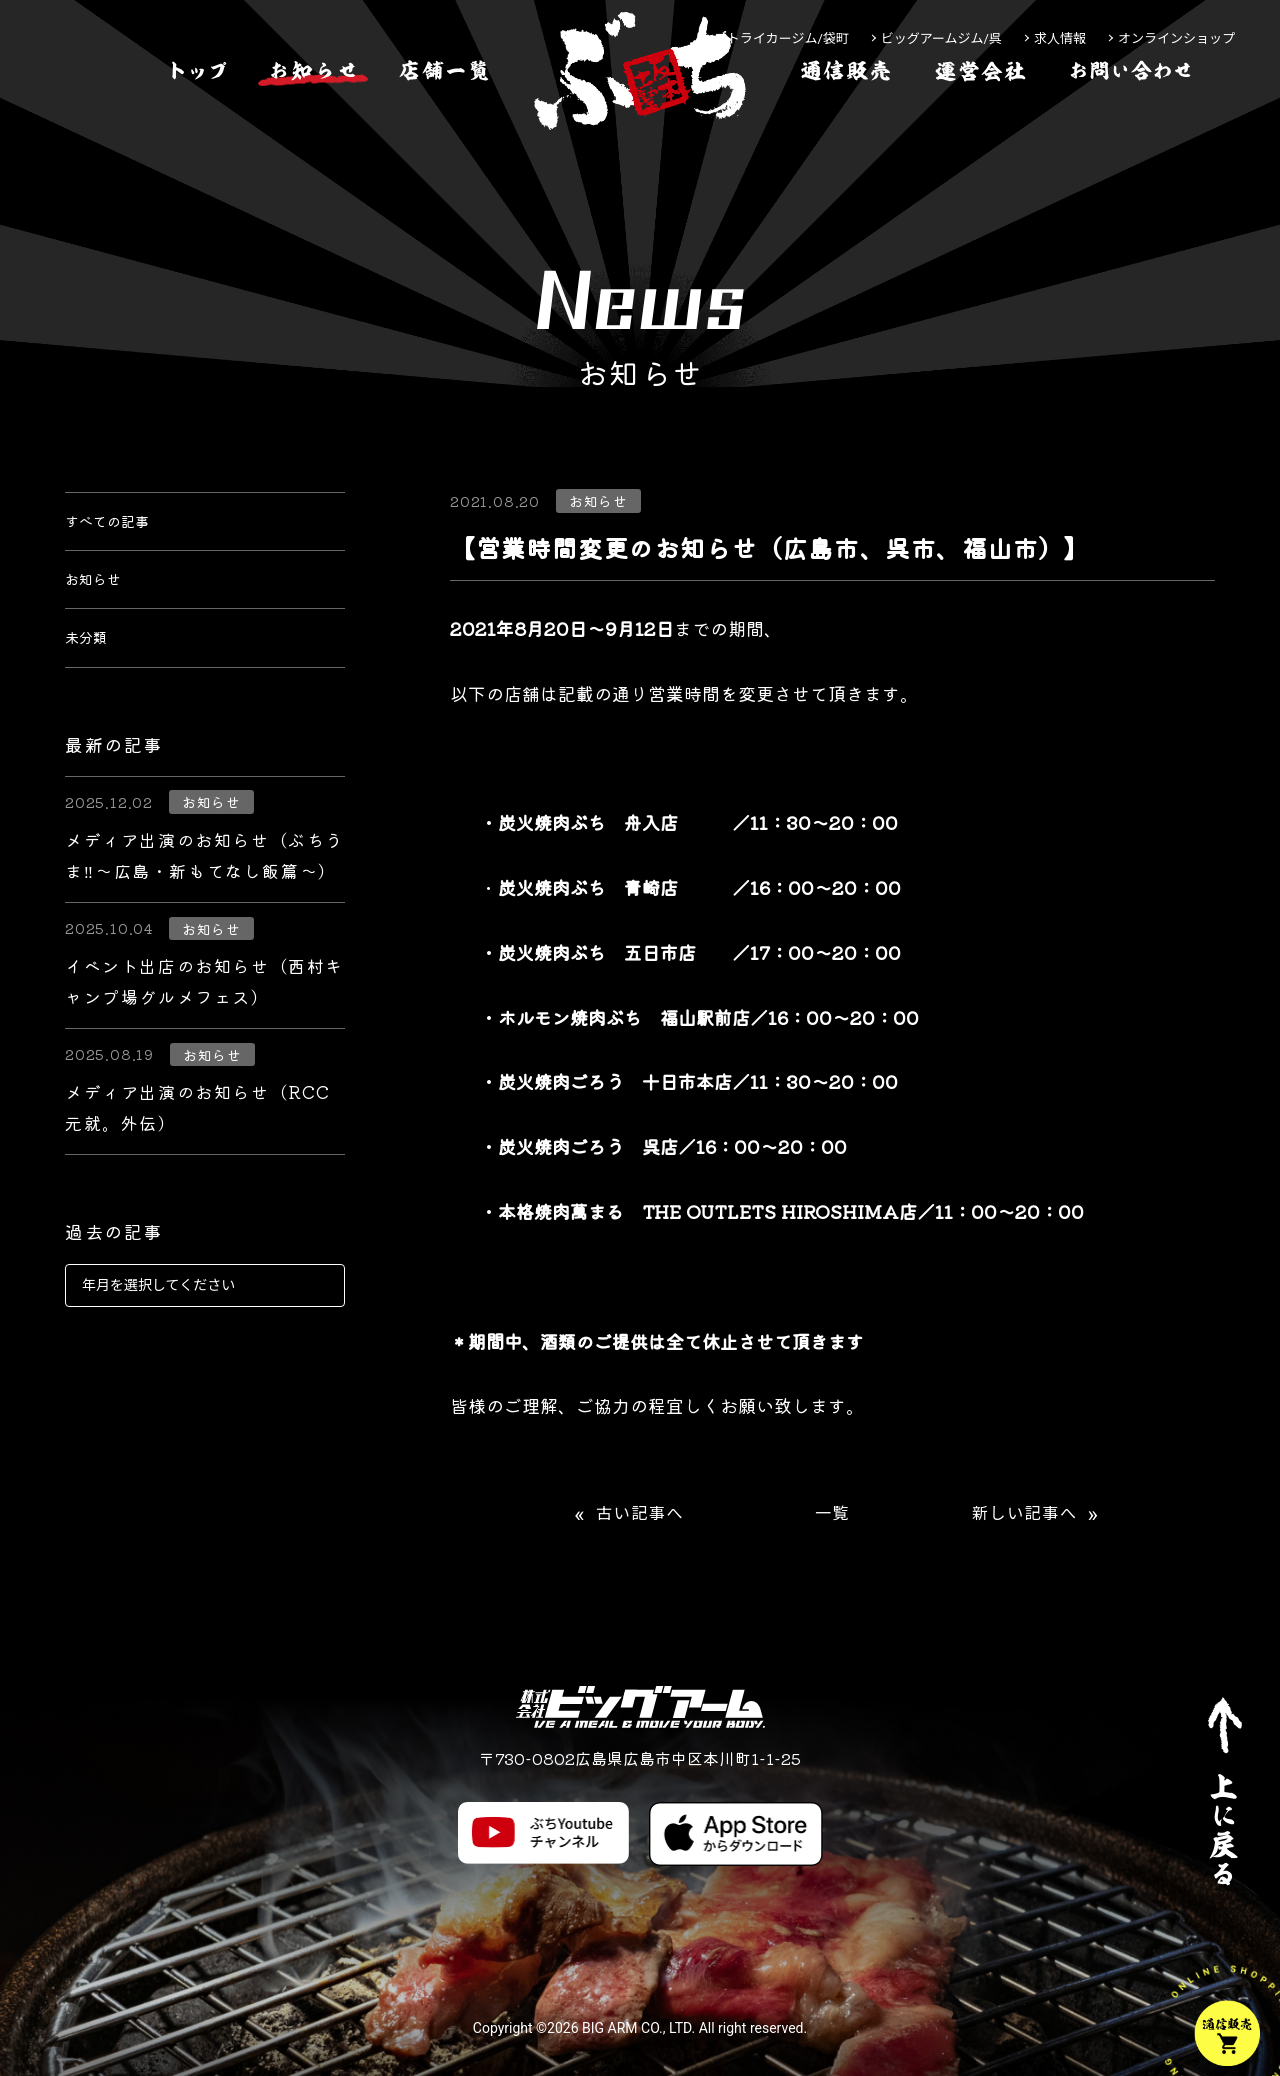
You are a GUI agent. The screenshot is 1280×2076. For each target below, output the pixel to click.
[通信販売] (846, 133)
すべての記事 (119, 528)
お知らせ (101, 600)
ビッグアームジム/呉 (941, 38)
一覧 (832, 1513)
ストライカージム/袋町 (781, 38)
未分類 (92, 672)
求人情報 (1060, 38)
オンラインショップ (1176, 38)
